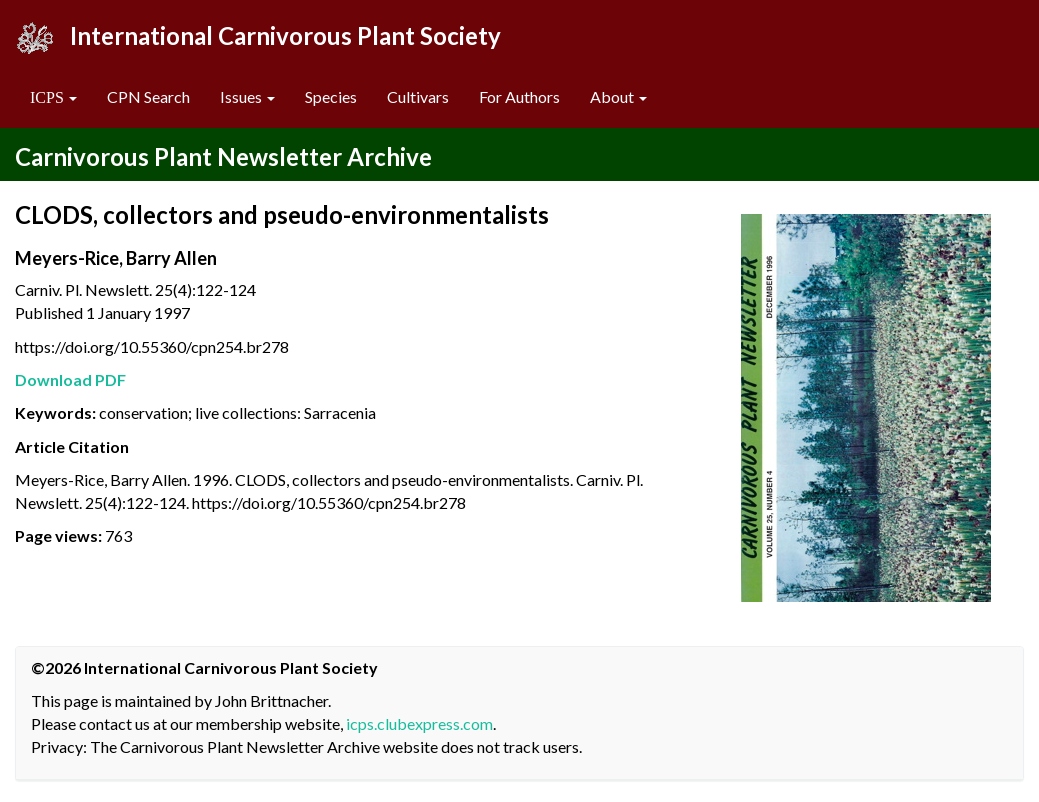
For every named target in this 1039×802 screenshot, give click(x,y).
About (618, 96)
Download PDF (70, 379)
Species (331, 96)
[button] (53, 97)
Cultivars (418, 96)
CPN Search (148, 96)
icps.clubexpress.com (419, 723)
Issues (247, 96)
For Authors (519, 96)
